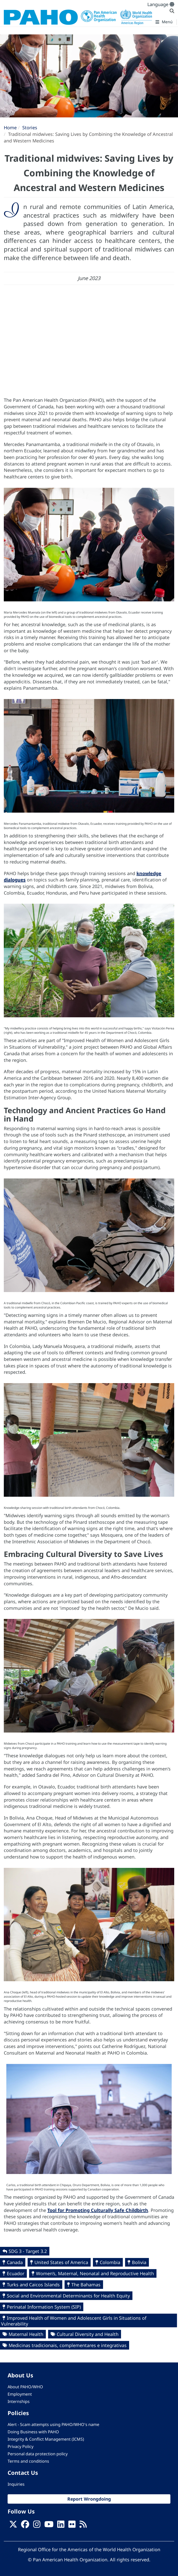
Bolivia (139, 2262)
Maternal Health (26, 2334)
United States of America (61, 2262)
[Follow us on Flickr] (71, 2525)
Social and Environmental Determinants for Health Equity (68, 2296)
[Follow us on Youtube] (48, 2525)
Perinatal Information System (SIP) (44, 2307)
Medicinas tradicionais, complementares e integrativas (68, 2345)
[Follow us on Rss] (83, 2525)
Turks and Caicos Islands (33, 2285)
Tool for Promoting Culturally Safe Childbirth (97, 2210)
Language (160, 4)
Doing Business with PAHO (33, 2432)
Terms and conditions (28, 2461)
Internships (19, 2401)
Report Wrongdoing (89, 2499)
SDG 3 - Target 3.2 (28, 2251)
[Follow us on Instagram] (36, 2525)
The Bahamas (86, 2285)
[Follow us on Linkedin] (60, 2525)
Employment (20, 2394)
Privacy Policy (20, 2446)
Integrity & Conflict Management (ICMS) (46, 2439)
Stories (29, 127)
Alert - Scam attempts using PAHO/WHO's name (53, 2424)
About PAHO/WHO (25, 2387)
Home (10, 127)
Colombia (110, 2262)
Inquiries (16, 2484)
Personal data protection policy (38, 2454)
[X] (13, 2525)
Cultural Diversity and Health (87, 2334)
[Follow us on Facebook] (25, 2525)
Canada (15, 2262)
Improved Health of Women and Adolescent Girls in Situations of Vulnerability (73, 2321)
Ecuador (15, 2273)
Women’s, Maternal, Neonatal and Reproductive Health (95, 2273)
